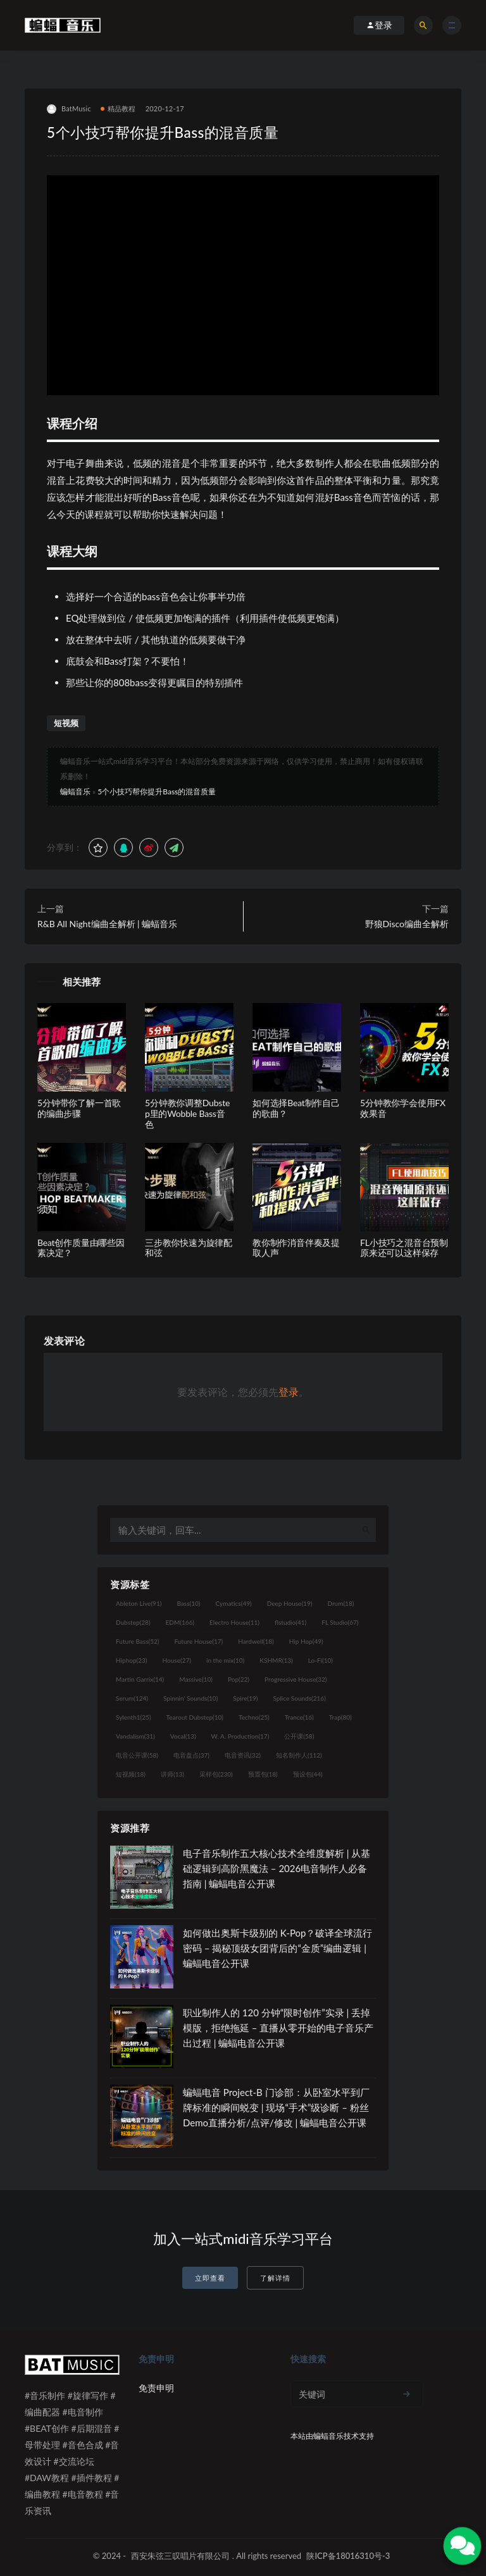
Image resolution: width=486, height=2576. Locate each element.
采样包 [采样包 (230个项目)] (216, 1774)
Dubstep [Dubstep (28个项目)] (133, 1622)
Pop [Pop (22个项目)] (238, 1679)
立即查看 (210, 2278)
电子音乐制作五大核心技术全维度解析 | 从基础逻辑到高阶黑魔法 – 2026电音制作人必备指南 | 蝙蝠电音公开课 (276, 1868)
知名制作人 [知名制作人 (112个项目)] (299, 1755)
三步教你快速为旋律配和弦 (188, 1248)
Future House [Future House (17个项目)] (198, 1641)
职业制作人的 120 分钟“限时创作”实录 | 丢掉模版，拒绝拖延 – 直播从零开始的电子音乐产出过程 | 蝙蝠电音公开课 (278, 2028)
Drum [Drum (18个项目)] (340, 1603)
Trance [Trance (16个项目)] (299, 1717)
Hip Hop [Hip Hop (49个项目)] (306, 1641)
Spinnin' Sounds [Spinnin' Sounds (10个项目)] (190, 1698)
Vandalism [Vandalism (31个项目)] (135, 1736)
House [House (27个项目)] (177, 1660)
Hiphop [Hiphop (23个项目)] (131, 1660)
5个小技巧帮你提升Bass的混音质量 (156, 791)
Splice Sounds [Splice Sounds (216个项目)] (299, 1698)
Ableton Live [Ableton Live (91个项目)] (138, 1603)
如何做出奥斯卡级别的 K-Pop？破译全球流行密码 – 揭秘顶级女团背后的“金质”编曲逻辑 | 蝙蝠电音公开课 (277, 1948)
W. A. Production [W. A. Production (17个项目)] (240, 1736)
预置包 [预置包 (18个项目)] (263, 1774)
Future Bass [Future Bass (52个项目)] (137, 1641)
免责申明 (156, 2387)
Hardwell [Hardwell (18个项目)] (256, 1641)
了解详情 (275, 2278)
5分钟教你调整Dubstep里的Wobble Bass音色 (187, 1113)
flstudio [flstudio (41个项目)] (290, 1622)
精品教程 (118, 108)
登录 (288, 1392)
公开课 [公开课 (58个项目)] (299, 1736)
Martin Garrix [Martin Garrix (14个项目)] (140, 1679)
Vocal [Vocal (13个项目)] (183, 1736)
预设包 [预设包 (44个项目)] (308, 1774)
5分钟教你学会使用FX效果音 (403, 1108)
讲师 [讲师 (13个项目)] (172, 1774)
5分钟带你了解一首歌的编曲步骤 (79, 1108)
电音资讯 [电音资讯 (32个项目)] (243, 1755)
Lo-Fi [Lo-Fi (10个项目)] (320, 1660)
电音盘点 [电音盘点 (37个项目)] (191, 1755)
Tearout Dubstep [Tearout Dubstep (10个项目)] (194, 1717)
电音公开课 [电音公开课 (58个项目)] (137, 1755)
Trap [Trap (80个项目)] (340, 1717)
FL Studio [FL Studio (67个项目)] (339, 1622)
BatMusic (69, 109)
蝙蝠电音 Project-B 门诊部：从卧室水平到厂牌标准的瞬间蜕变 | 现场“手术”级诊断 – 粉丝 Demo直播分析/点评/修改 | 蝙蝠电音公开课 (276, 2107)
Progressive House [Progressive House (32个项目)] (296, 1679)
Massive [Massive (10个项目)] (196, 1679)
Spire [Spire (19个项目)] (245, 1698)
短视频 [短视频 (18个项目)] (131, 1774)
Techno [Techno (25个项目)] (254, 1717)
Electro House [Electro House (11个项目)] (234, 1622)
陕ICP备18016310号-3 (348, 2556)
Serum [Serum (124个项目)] (132, 1698)
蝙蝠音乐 (75, 791)
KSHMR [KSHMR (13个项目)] (275, 1660)
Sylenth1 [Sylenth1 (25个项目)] (133, 1717)
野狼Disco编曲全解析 (407, 923)
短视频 (66, 723)
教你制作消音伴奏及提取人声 (296, 1248)
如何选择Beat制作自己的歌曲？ (296, 1108)
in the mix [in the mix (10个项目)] (225, 1660)
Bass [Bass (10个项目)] (188, 1603)
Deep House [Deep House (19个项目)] (290, 1603)
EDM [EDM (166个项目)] (180, 1622)
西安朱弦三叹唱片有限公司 (180, 2556)
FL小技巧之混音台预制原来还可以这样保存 (404, 1248)
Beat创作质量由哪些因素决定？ (81, 1248)
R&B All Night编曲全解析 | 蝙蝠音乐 (107, 923)
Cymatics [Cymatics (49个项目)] (233, 1603)
